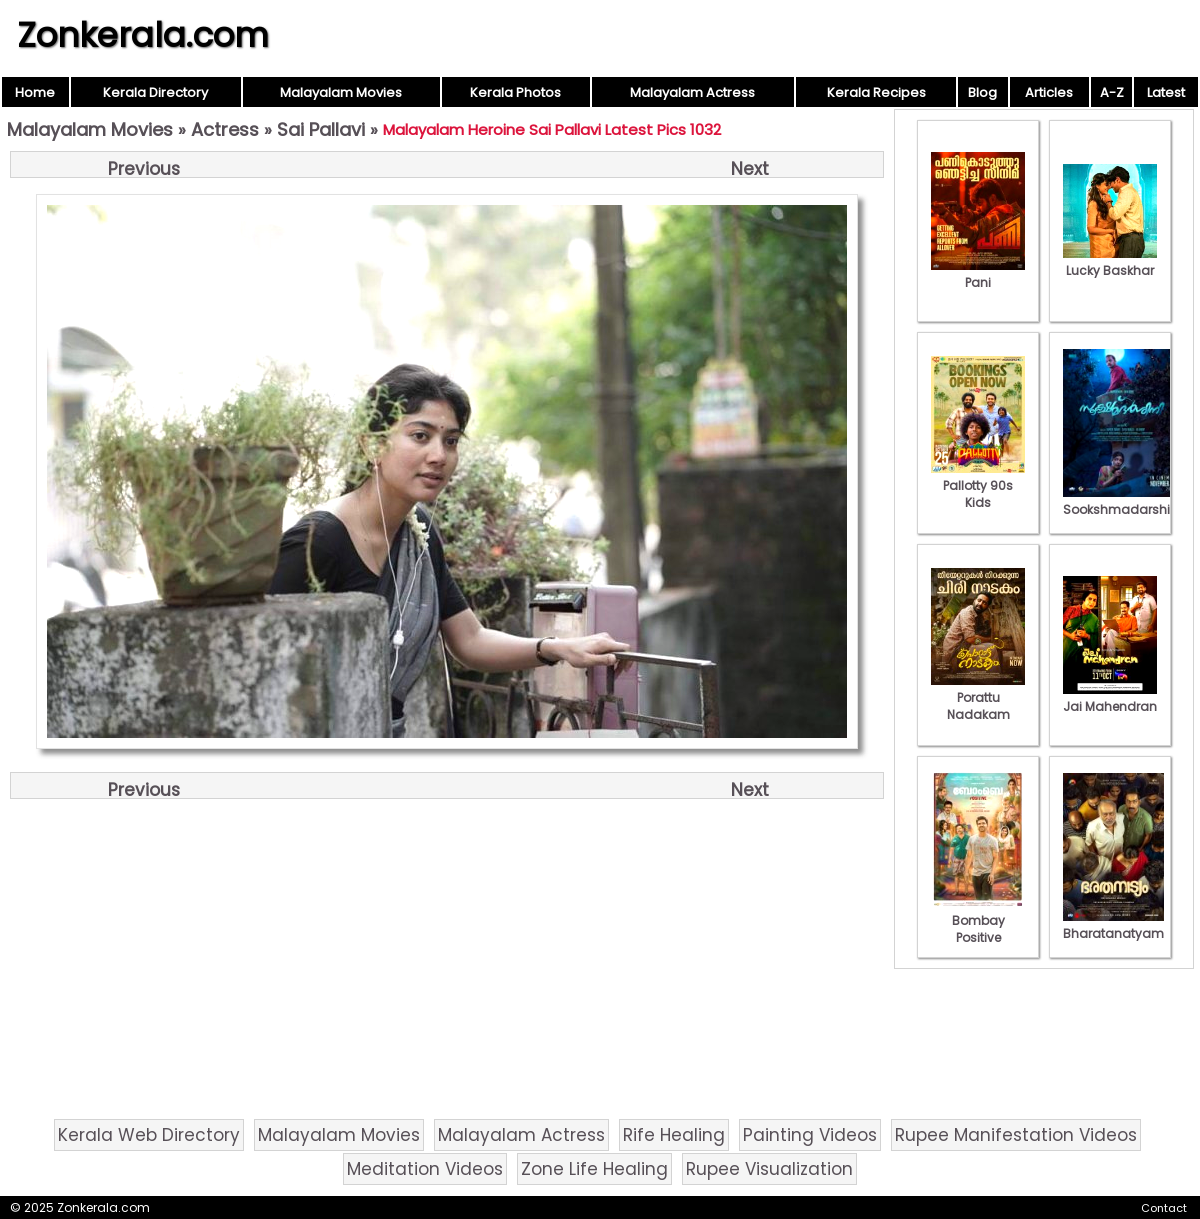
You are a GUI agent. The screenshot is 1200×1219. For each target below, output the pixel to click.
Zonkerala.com (143, 35)
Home (35, 92)
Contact (1164, 1208)
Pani (978, 274)
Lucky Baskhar (1110, 262)
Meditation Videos (425, 1169)
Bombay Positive (978, 920)
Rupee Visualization (769, 1169)
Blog (982, 92)
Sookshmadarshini (1122, 501)
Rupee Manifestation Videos (1016, 1135)
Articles (1049, 92)
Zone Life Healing (594, 1169)
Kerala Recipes (876, 92)
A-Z (1112, 92)
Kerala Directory (155, 92)
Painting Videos (810, 1135)
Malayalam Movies (341, 92)
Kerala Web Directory (149, 1135)
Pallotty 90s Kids (978, 485)
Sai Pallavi (321, 129)
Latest (1166, 92)
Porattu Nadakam (978, 697)
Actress (225, 129)
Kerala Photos (515, 92)
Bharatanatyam (1113, 925)
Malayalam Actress (692, 92)
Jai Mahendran (1110, 698)
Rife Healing (674, 1135)
